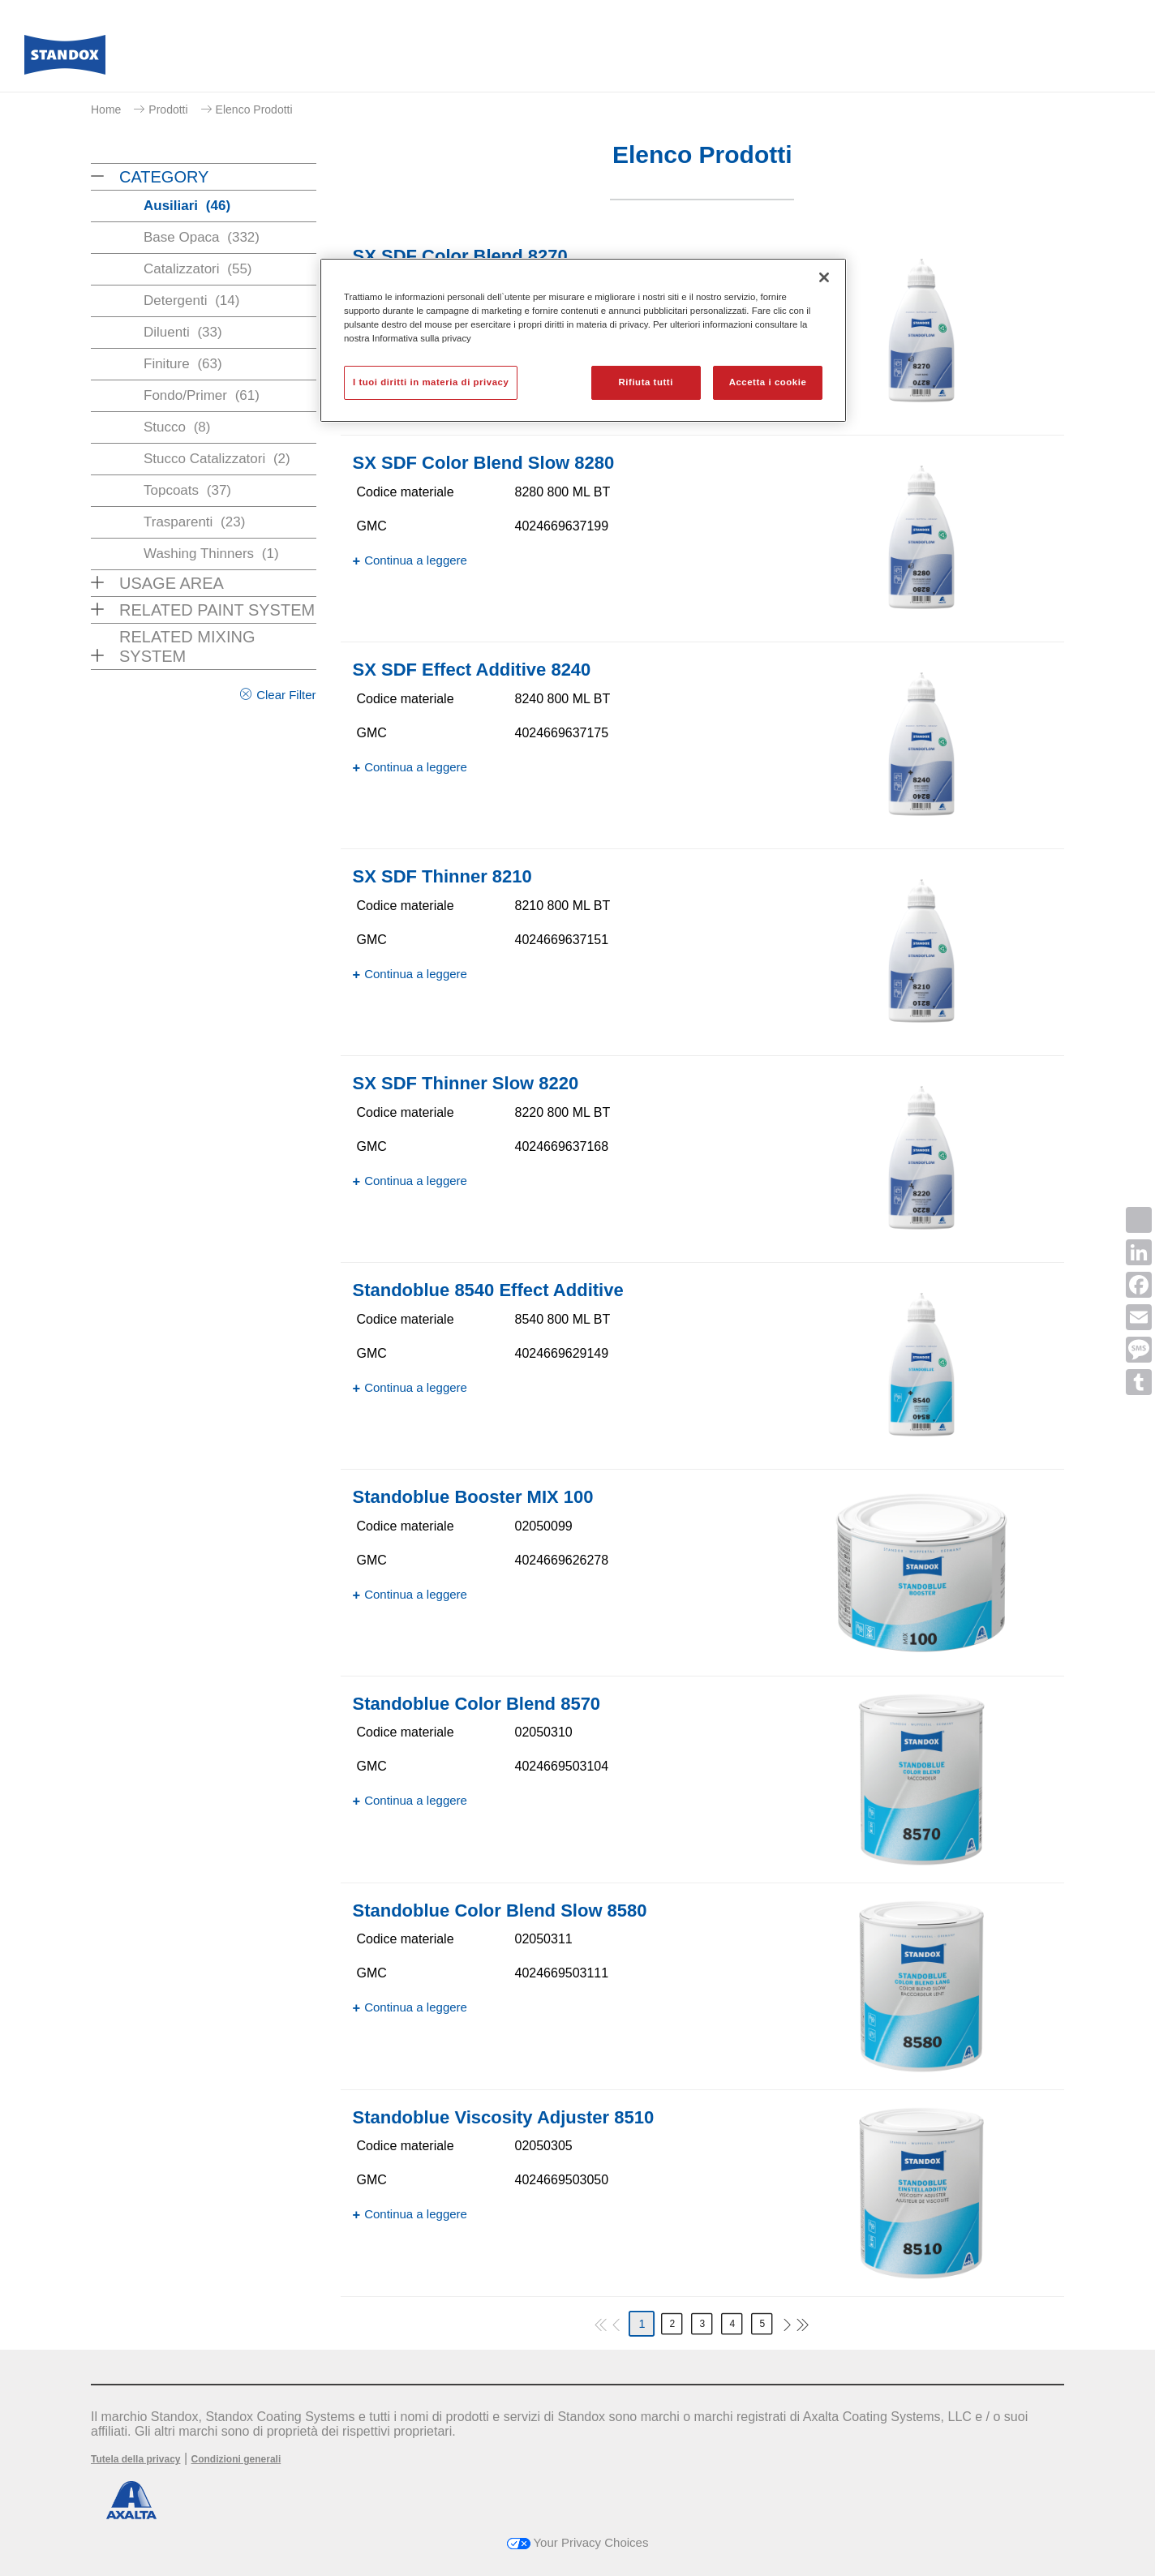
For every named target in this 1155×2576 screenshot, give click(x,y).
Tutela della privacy (136, 2459)
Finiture (183, 363)
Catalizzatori (198, 269)
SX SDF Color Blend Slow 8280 (484, 463)
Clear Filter (286, 695)
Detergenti (191, 300)
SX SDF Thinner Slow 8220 (466, 1083)
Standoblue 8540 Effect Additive (488, 1290)
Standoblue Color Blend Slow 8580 (500, 1910)
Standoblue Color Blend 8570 (477, 1704)
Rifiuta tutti (646, 382)
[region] (583, 340)
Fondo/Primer (202, 395)
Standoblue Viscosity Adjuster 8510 (504, 2117)
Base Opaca (202, 237)
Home (106, 109)
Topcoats (187, 490)
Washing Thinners (211, 553)
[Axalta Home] (64, 59)
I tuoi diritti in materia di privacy (431, 382)
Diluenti (183, 332)
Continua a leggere (415, 560)
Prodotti (167, 109)
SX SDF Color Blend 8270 (460, 256)
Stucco (177, 427)
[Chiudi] (824, 277)
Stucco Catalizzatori (217, 458)
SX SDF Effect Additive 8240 (472, 669)
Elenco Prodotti (254, 109)
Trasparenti (194, 522)
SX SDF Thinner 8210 (442, 876)
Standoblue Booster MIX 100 (473, 1497)
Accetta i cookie (768, 382)
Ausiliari (187, 205)
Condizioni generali (236, 2459)
